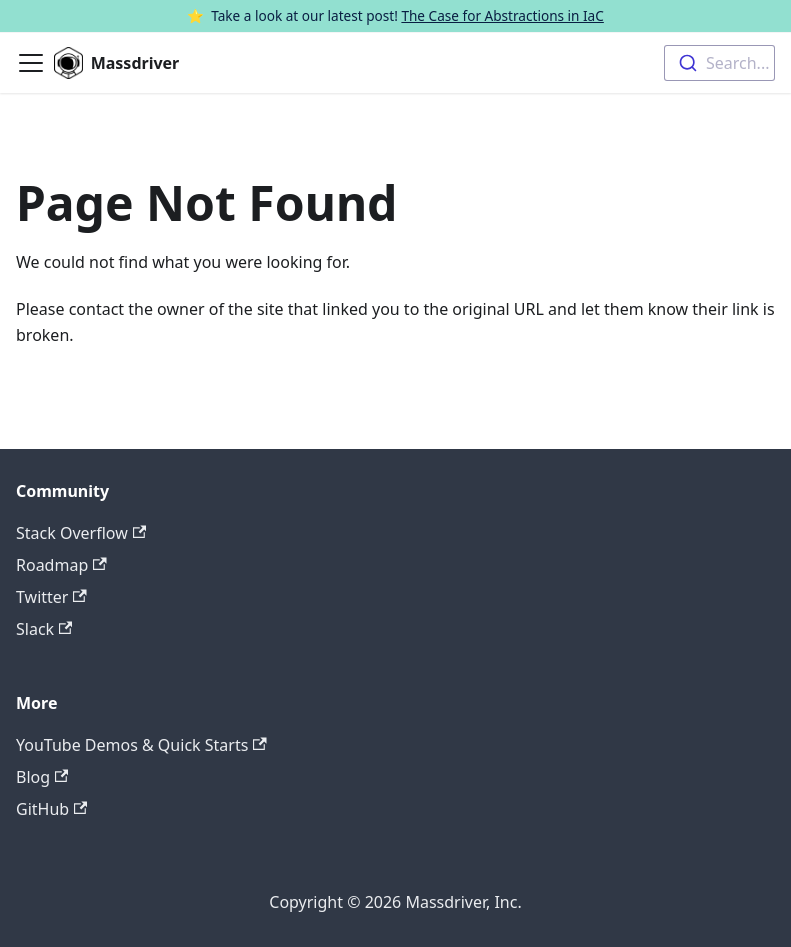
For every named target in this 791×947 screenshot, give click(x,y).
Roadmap (61, 565)
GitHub (51, 809)
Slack (44, 629)
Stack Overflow (81, 533)
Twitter (51, 597)
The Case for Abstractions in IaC (502, 15)
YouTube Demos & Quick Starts (141, 745)
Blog (42, 777)
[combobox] (719, 63)
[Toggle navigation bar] (31, 63)
